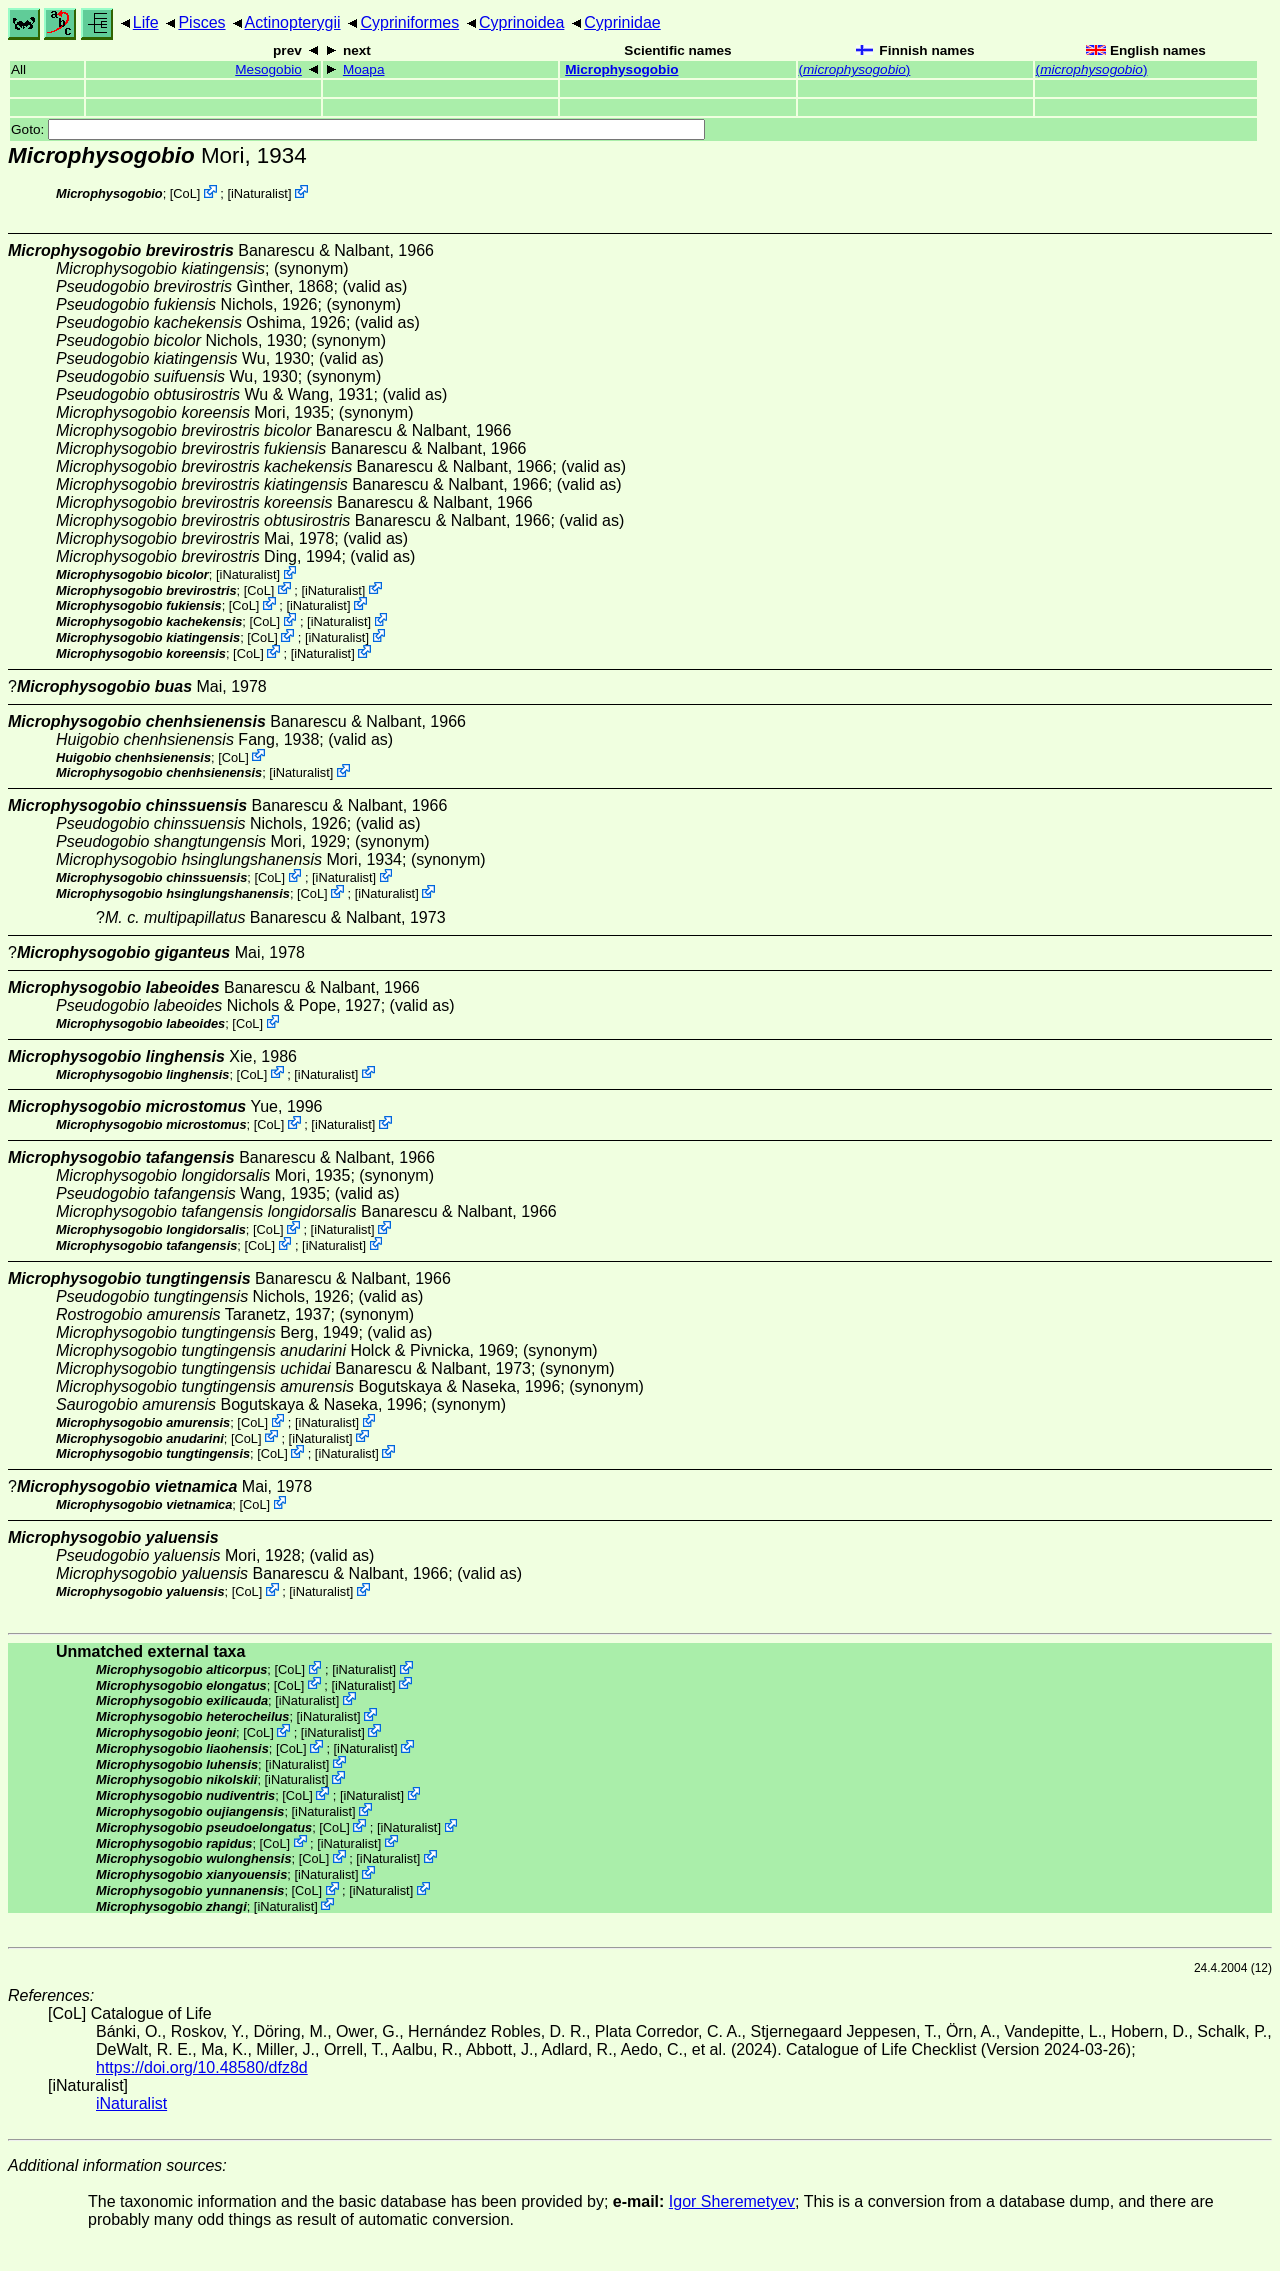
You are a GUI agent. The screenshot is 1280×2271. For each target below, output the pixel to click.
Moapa (364, 69)
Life (146, 22)
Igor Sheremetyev (732, 2201)
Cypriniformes (409, 22)
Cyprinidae (622, 22)
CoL (184, 193)
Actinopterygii (293, 22)
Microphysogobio (621, 69)
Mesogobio (268, 69)
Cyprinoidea (521, 22)
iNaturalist (259, 193)
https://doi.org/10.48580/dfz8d (202, 2067)
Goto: (358, 129)
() (855, 69)
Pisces (201, 22)
